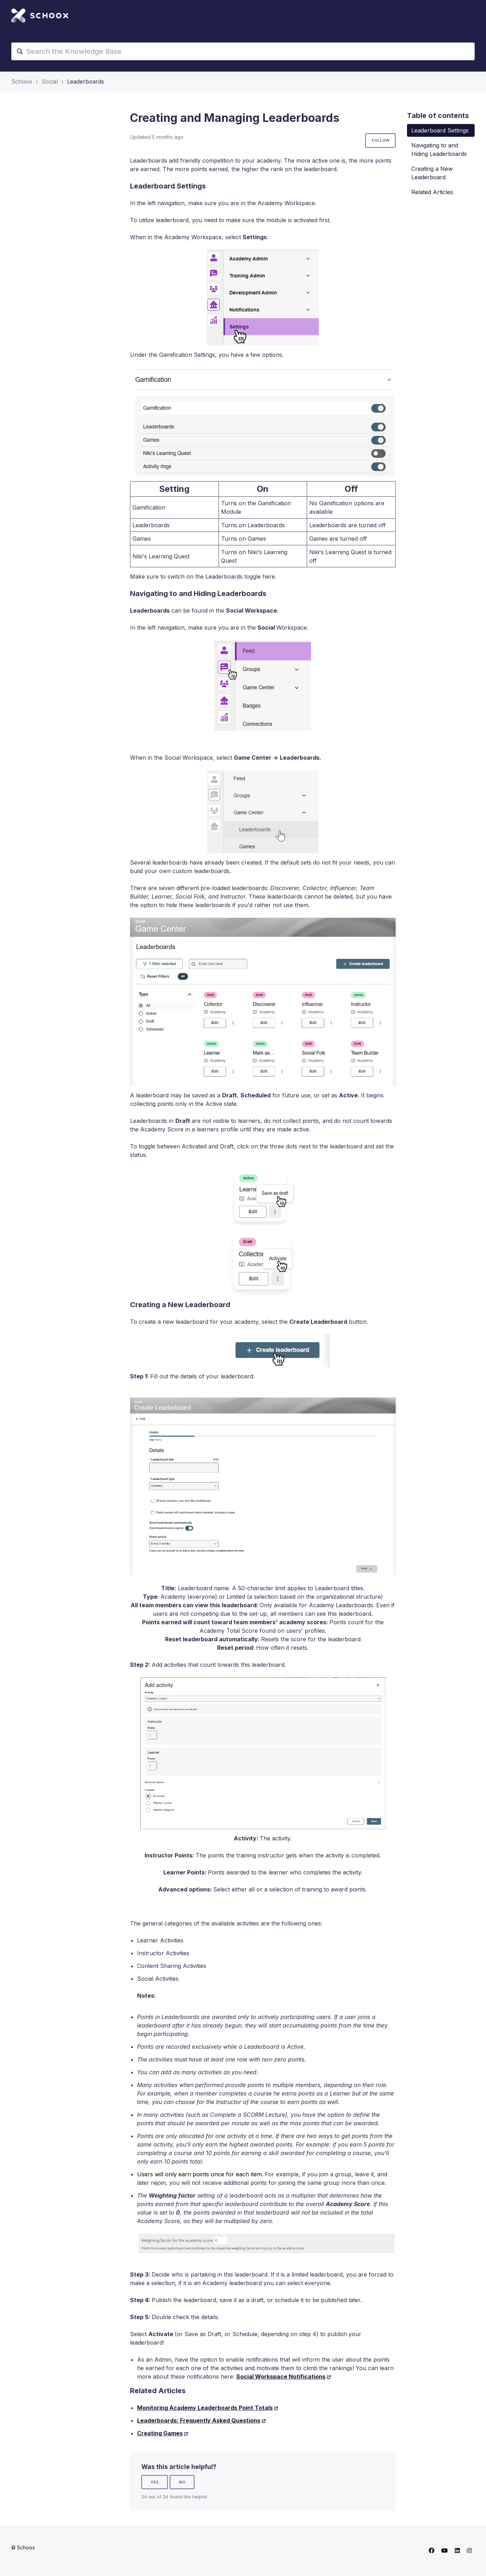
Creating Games (160, 2433)
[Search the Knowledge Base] (243, 51)
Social (49, 81)
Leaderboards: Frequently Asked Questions (198, 2420)
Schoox (21, 81)
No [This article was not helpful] (182, 2482)
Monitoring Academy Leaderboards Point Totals (205, 2407)
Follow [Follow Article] (380, 140)
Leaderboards (85, 81)
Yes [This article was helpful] (155, 2482)
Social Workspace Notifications (281, 2376)
